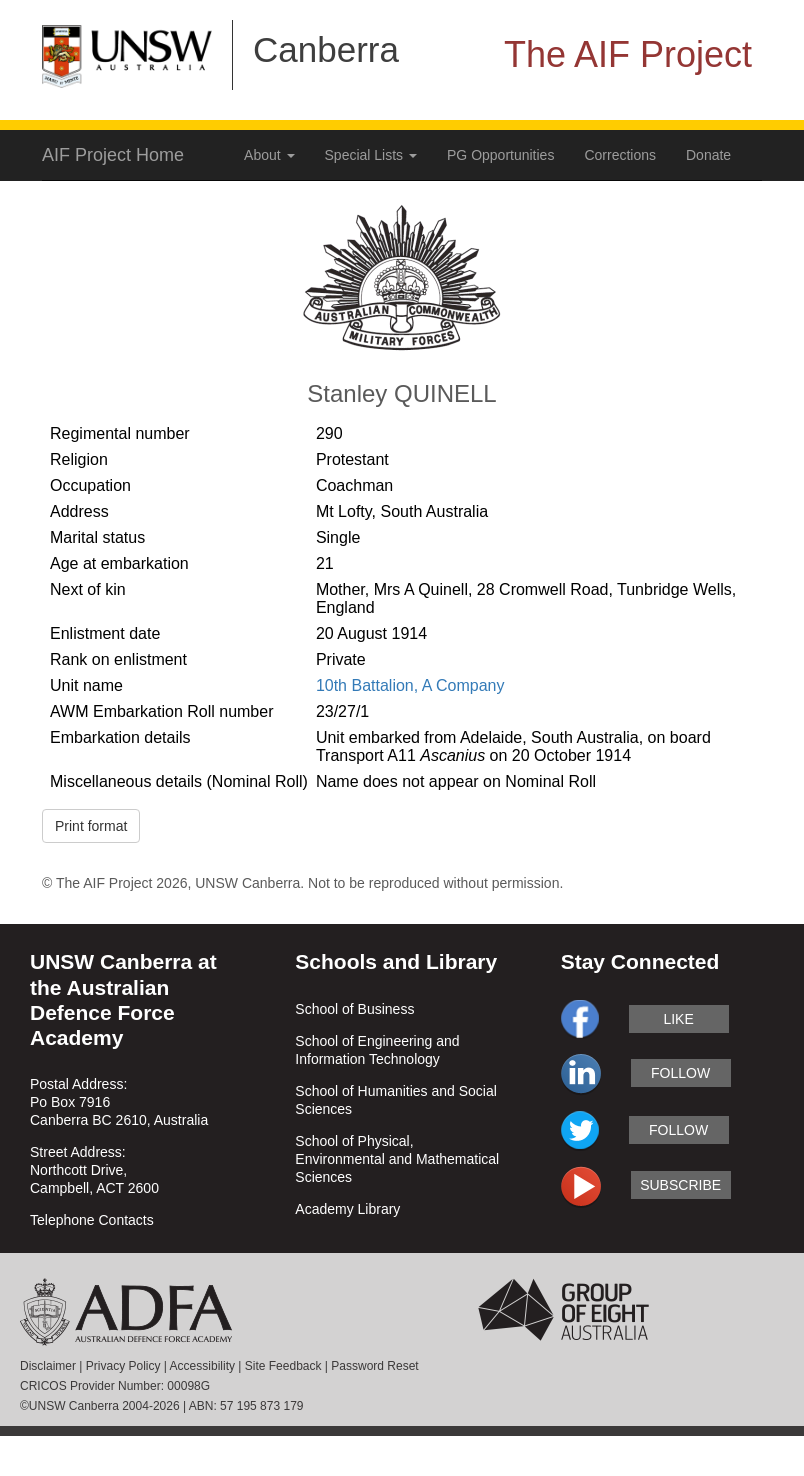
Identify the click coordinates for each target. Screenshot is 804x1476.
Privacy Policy (123, 1366)
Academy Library (347, 1209)
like (678, 1019)
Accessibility (202, 1366)
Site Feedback (283, 1366)
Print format (91, 826)
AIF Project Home (113, 155)
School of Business (354, 1009)
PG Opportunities (500, 155)
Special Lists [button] (371, 155)
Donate (708, 155)
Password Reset (374, 1366)
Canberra (326, 49)
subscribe (680, 1185)
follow (680, 1073)
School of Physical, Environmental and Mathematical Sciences (397, 1159)
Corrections (620, 155)
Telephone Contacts (92, 1220)
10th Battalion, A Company (410, 685)
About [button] (269, 155)
